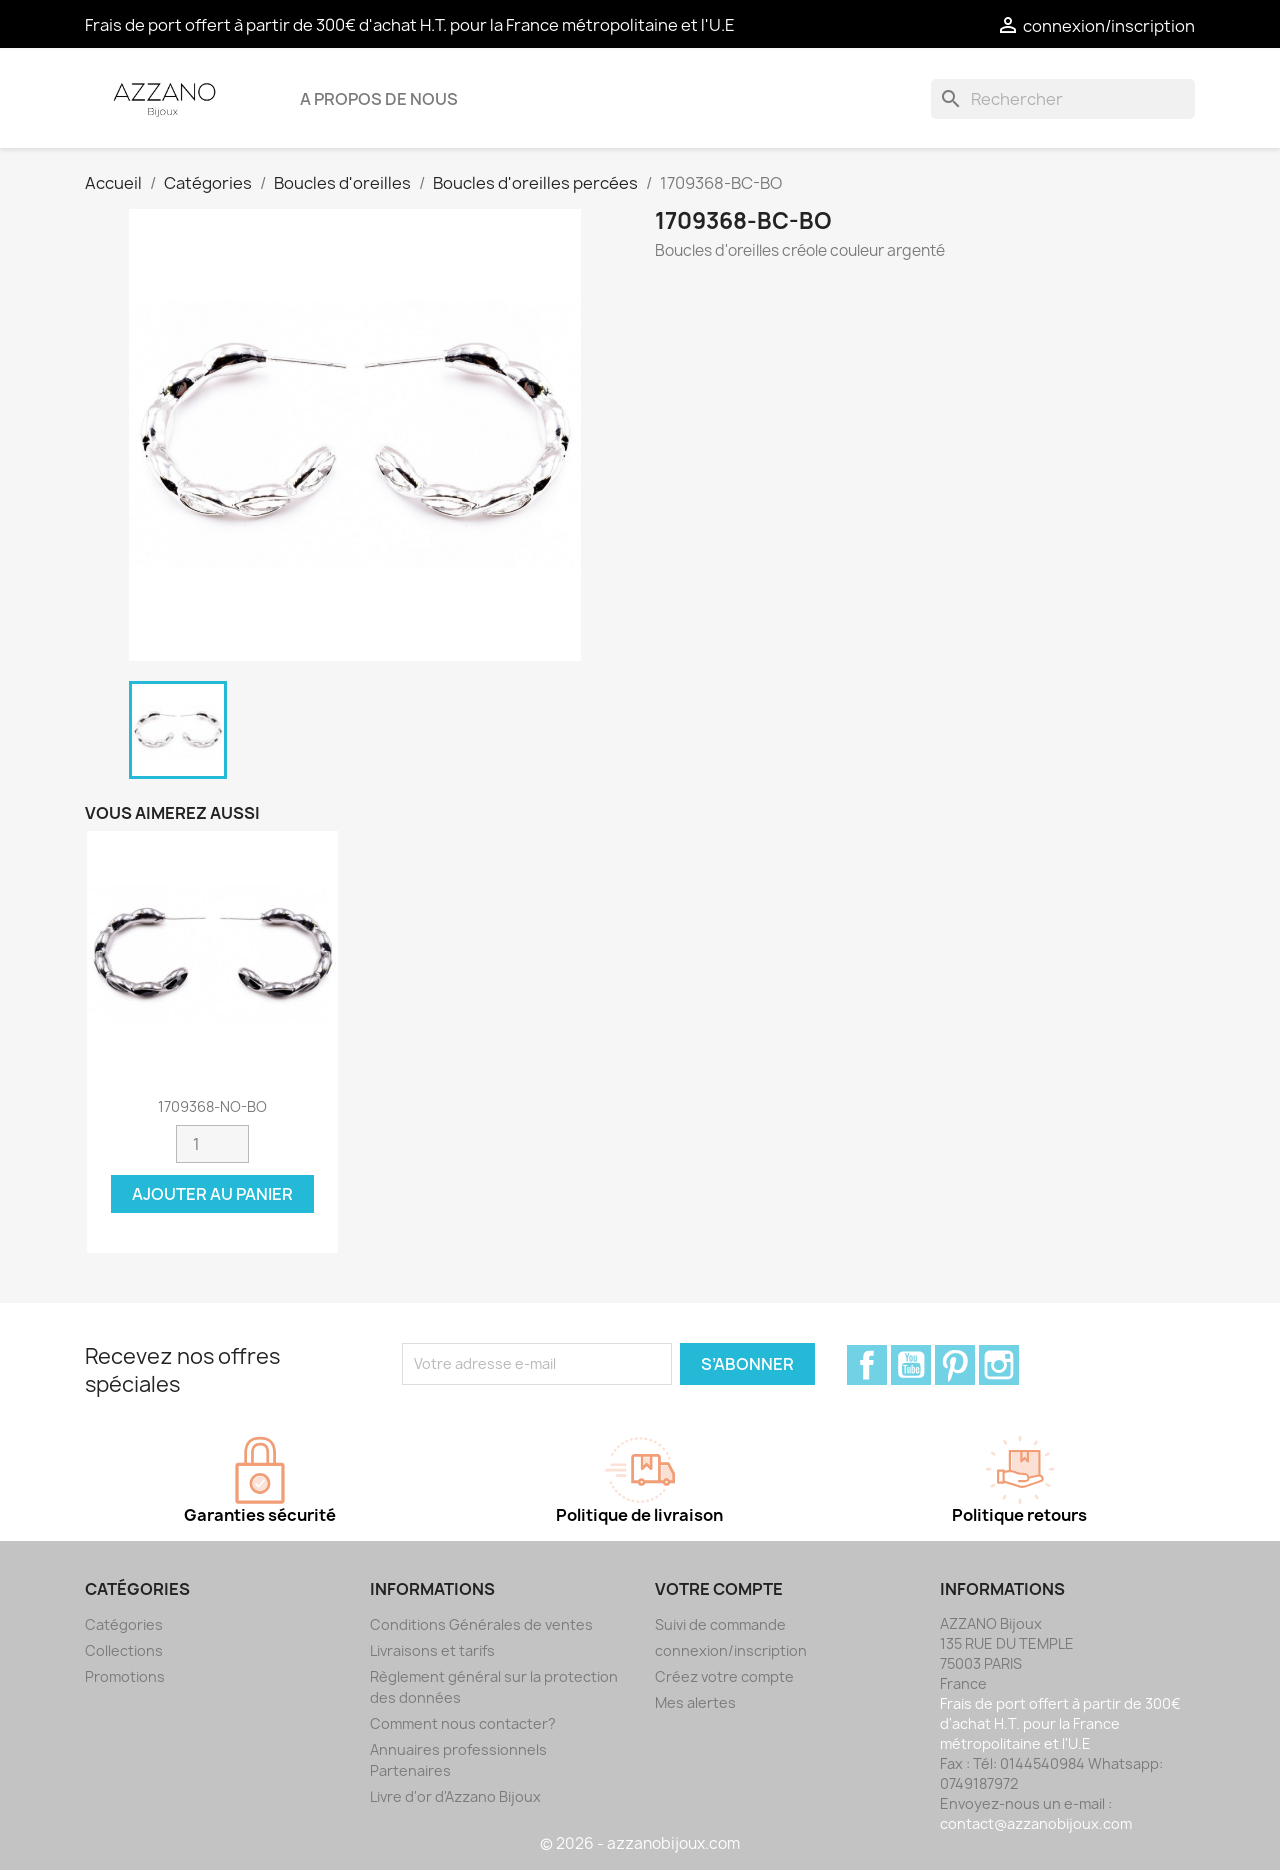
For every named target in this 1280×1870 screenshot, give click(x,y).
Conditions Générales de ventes (481, 1624)
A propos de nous (379, 99)
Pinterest (955, 1365)
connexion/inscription (731, 1650)
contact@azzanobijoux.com (1036, 1823)
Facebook (867, 1365)
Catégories (124, 1624)
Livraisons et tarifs (432, 1650)
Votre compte (719, 1589)
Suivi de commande (720, 1624)
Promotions (125, 1676)
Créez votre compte (724, 1676)
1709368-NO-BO (212, 1106)
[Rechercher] (1063, 99)
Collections (124, 1650)
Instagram (999, 1365)
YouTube (911, 1365)
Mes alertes (695, 1702)
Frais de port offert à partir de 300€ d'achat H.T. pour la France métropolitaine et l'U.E (410, 25)
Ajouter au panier (212, 1194)
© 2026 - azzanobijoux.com (640, 1843)
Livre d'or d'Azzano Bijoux (455, 1796)
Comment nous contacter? (463, 1723)
